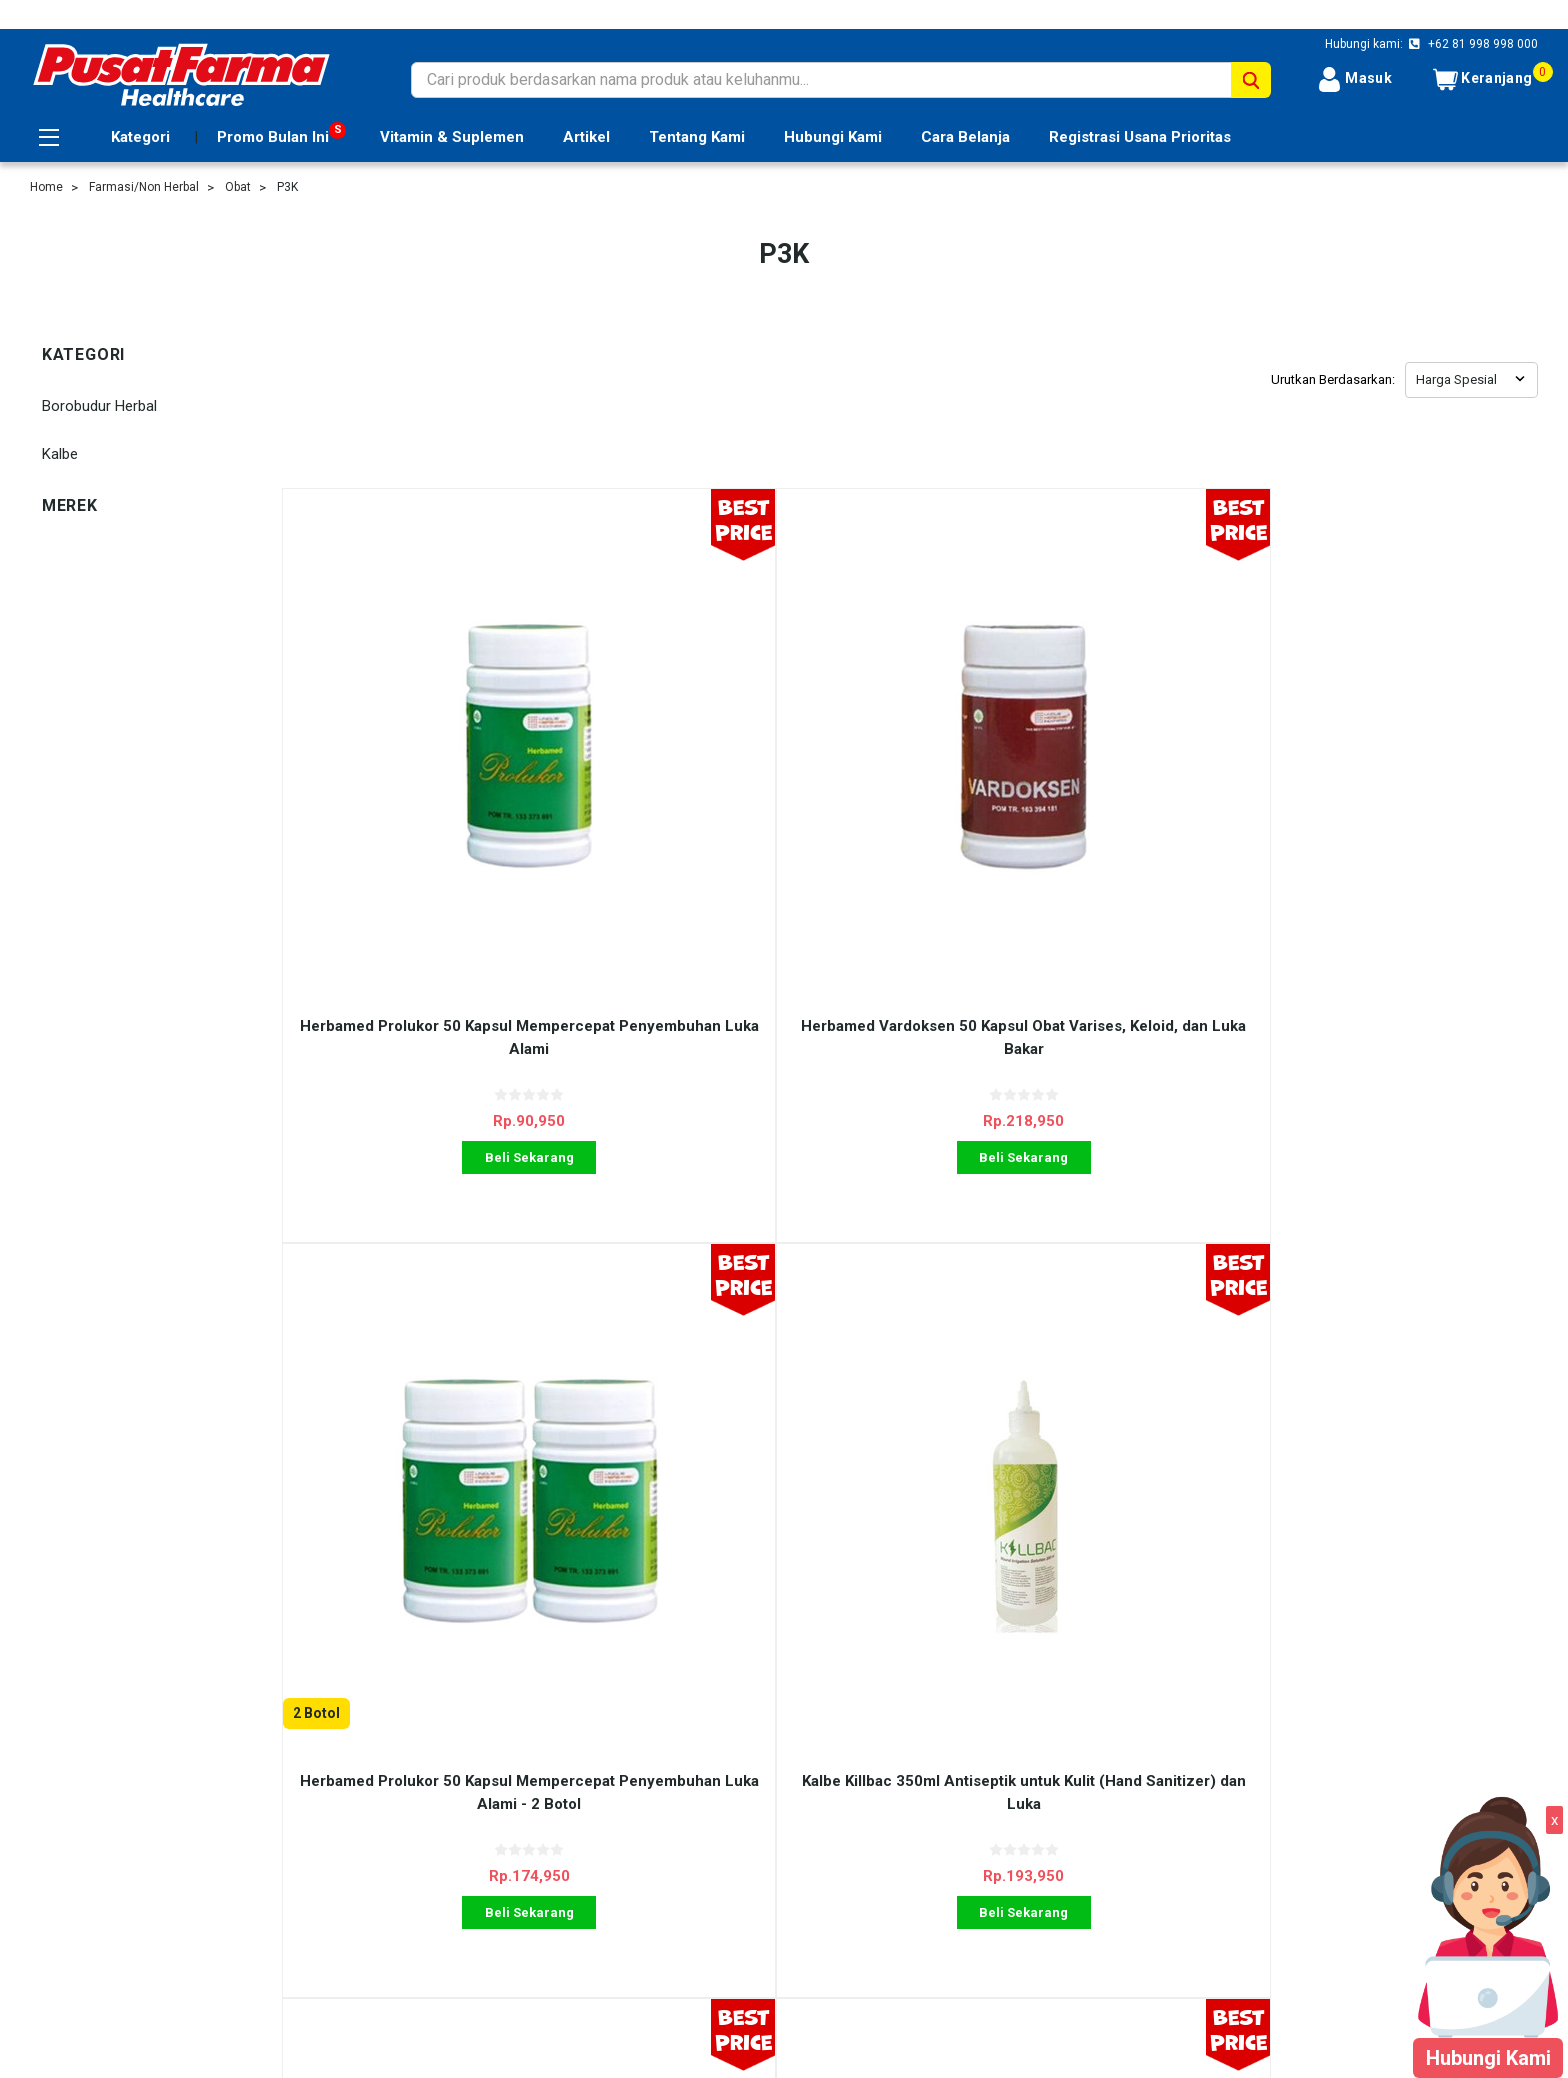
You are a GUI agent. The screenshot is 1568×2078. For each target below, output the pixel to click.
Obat (238, 187)
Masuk (1354, 79)
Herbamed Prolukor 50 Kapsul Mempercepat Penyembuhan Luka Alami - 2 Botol (1066, 867)
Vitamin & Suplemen (452, 137)
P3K (287, 187)
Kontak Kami (443, 1857)
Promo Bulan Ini (273, 137)
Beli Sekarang (438, 976)
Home (46, 187)
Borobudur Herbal (99, 406)
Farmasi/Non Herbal (144, 187)
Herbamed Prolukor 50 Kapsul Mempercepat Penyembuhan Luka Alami (438, 856)
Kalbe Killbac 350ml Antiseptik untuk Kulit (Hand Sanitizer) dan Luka (1380, 856)
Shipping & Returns (464, 1834)
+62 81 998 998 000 (1481, 44)
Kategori (140, 137)
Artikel (586, 137)
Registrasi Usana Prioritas (1140, 137)
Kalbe (60, 454)
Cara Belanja (965, 137)
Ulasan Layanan (453, 1812)
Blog (416, 1879)
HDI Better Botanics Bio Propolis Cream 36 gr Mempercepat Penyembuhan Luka (753, 1430)
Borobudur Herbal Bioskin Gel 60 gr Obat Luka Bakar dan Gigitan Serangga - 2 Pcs (438, 1430)
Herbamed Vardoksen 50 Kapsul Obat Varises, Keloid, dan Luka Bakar (753, 856)
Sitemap (57, 1879)
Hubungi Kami (833, 137)
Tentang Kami (697, 137)
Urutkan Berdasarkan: (1333, 379)
